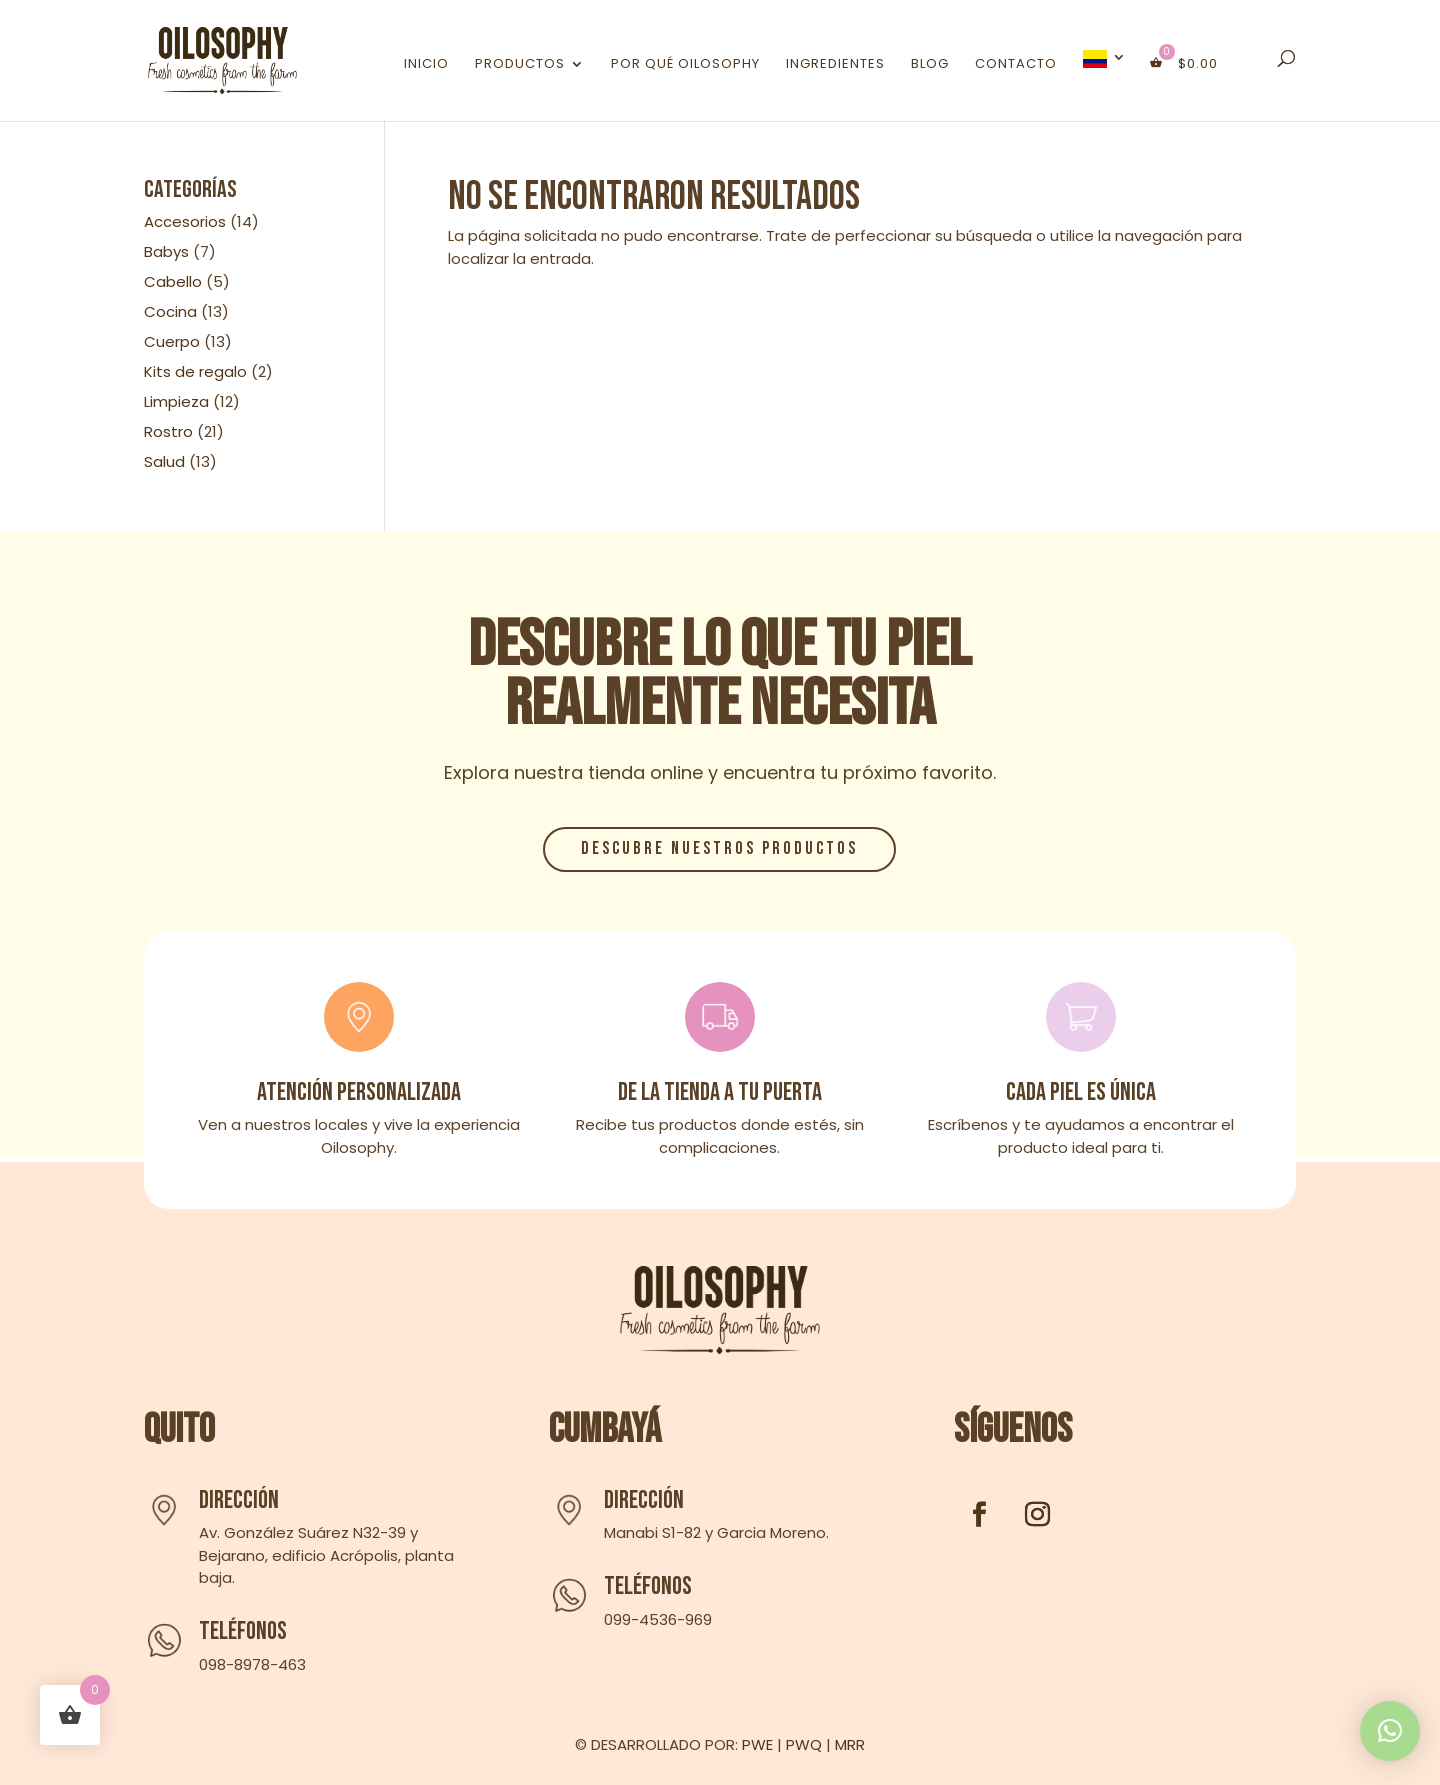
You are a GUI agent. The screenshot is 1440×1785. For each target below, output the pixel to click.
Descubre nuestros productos (719, 848)
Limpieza (176, 401)
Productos (520, 65)
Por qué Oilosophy (685, 65)
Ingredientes (835, 65)
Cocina (170, 311)
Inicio (426, 65)
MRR (850, 1744)
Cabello (173, 281)
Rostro (168, 431)
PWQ (804, 1744)
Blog (930, 65)
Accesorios (185, 221)
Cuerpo (172, 341)
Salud (164, 461)
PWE (757, 1744)
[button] (1390, 1731)
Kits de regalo (195, 371)
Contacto (1016, 65)
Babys (166, 251)
